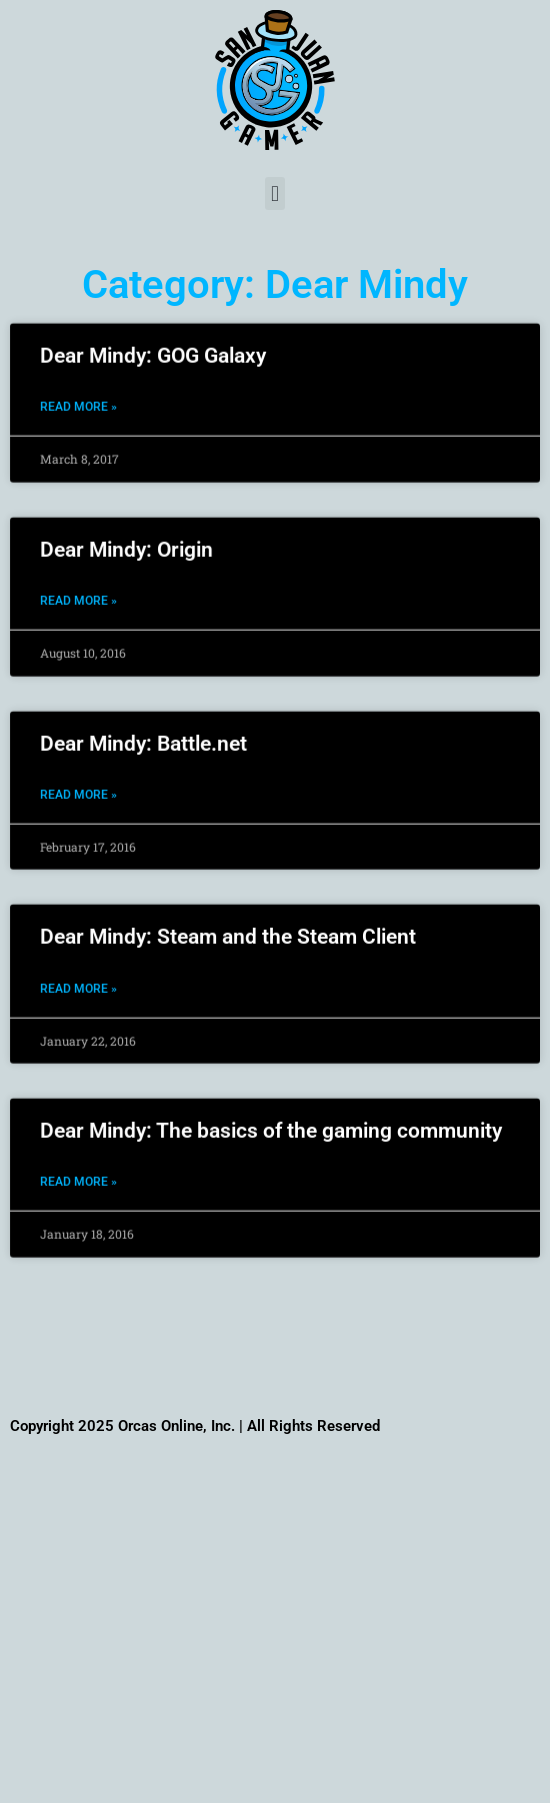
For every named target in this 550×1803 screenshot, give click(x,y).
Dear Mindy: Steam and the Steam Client (228, 919)
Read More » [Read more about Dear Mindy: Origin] (78, 583)
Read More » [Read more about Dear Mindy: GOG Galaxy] (78, 389)
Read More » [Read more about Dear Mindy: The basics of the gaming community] (78, 1164)
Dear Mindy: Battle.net (143, 725)
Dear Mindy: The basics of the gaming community (271, 1113)
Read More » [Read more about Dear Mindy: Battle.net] (78, 777)
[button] (274, 193)
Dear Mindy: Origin (126, 532)
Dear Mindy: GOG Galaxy (153, 338)
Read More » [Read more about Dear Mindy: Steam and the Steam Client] (78, 970)
